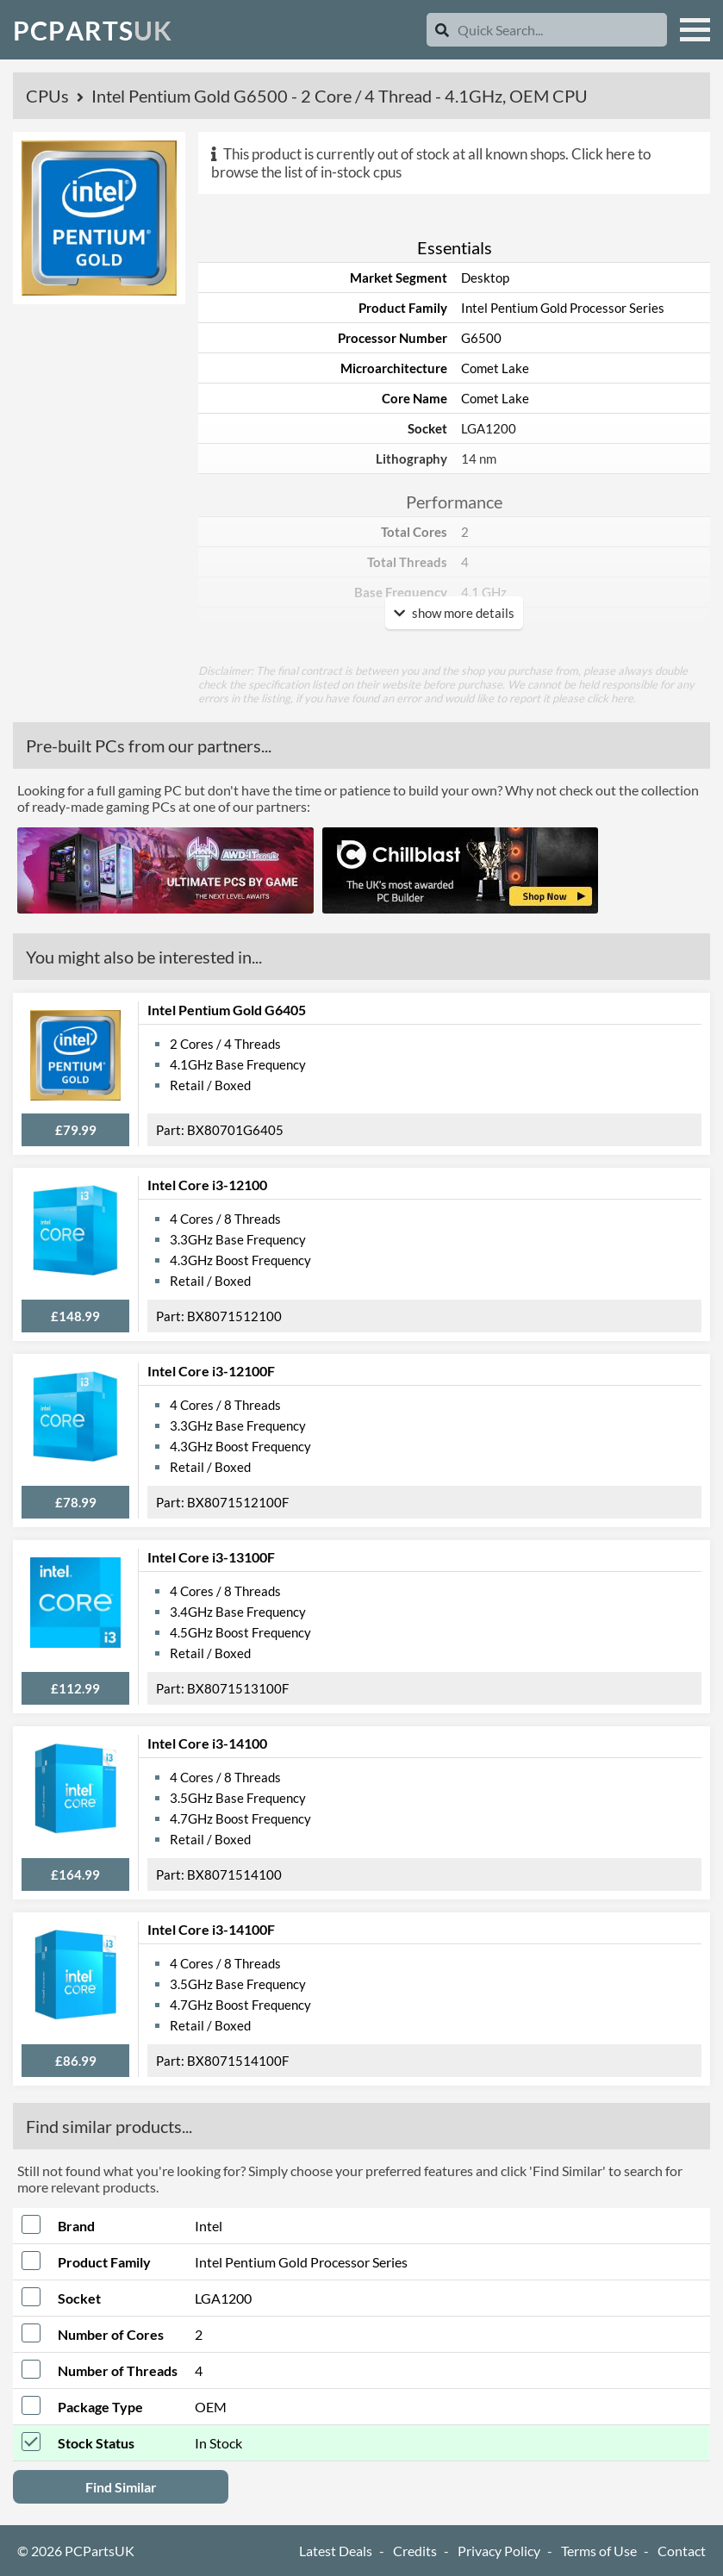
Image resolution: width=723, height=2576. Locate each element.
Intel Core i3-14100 (207, 1743)
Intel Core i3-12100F (211, 1371)
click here (610, 698)
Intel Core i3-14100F (211, 1929)
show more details (454, 613)
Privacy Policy (499, 2550)
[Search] (442, 30)
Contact (682, 2550)
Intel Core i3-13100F (211, 1557)
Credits (415, 2550)
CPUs (49, 95)
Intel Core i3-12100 (207, 1184)
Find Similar (121, 2487)
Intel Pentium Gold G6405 (226, 1009)
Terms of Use (599, 2550)
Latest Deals (335, 2550)
